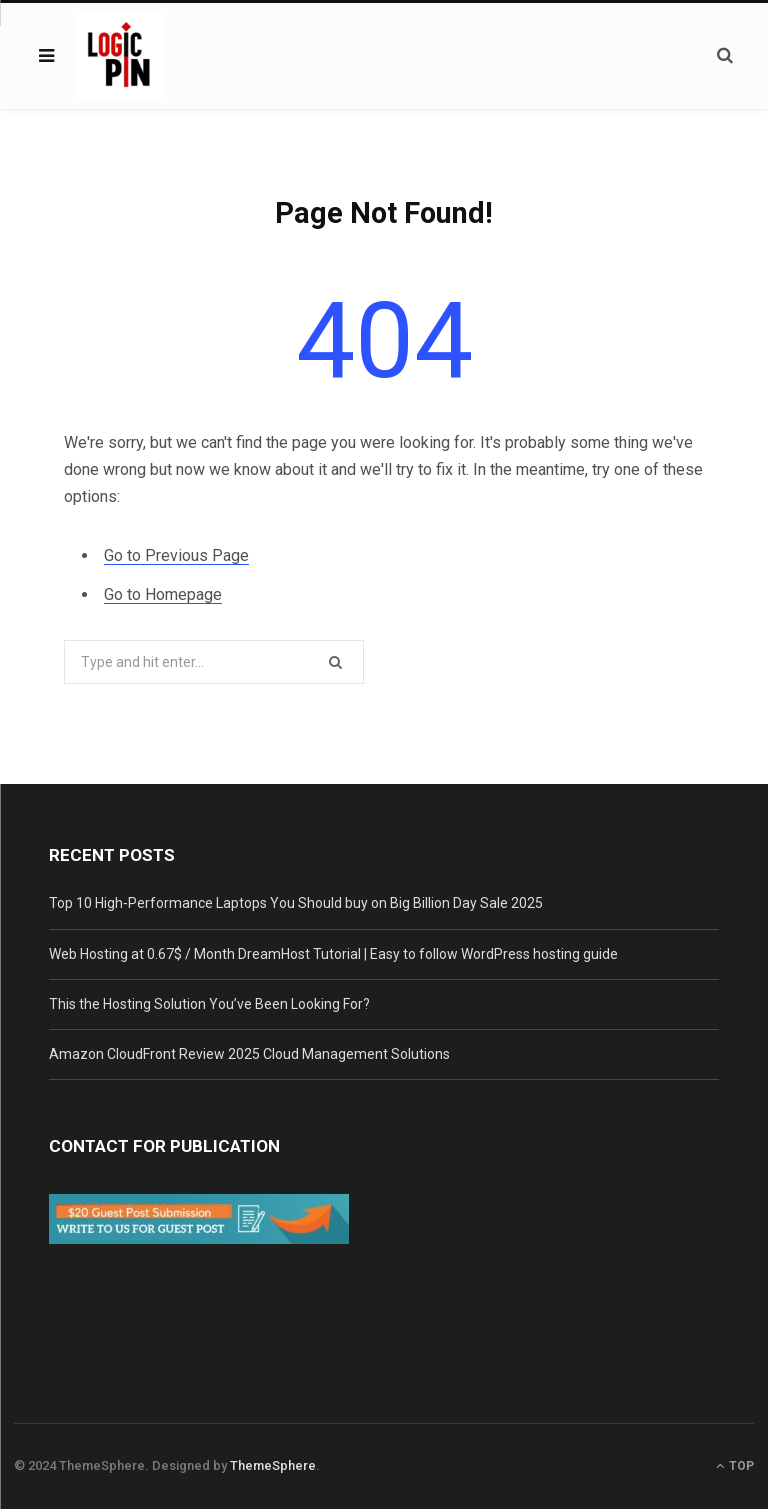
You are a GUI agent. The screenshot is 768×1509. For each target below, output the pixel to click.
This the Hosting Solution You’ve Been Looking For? (209, 1004)
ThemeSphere (273, 1465)
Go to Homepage (163, 594)
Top (735, 1466)
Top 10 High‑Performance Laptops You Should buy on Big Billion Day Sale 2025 (296, 903)
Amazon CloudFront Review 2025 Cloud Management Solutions (249, 1054)
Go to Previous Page (176, 555)
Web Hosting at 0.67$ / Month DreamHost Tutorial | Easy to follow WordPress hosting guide (333, 954)
